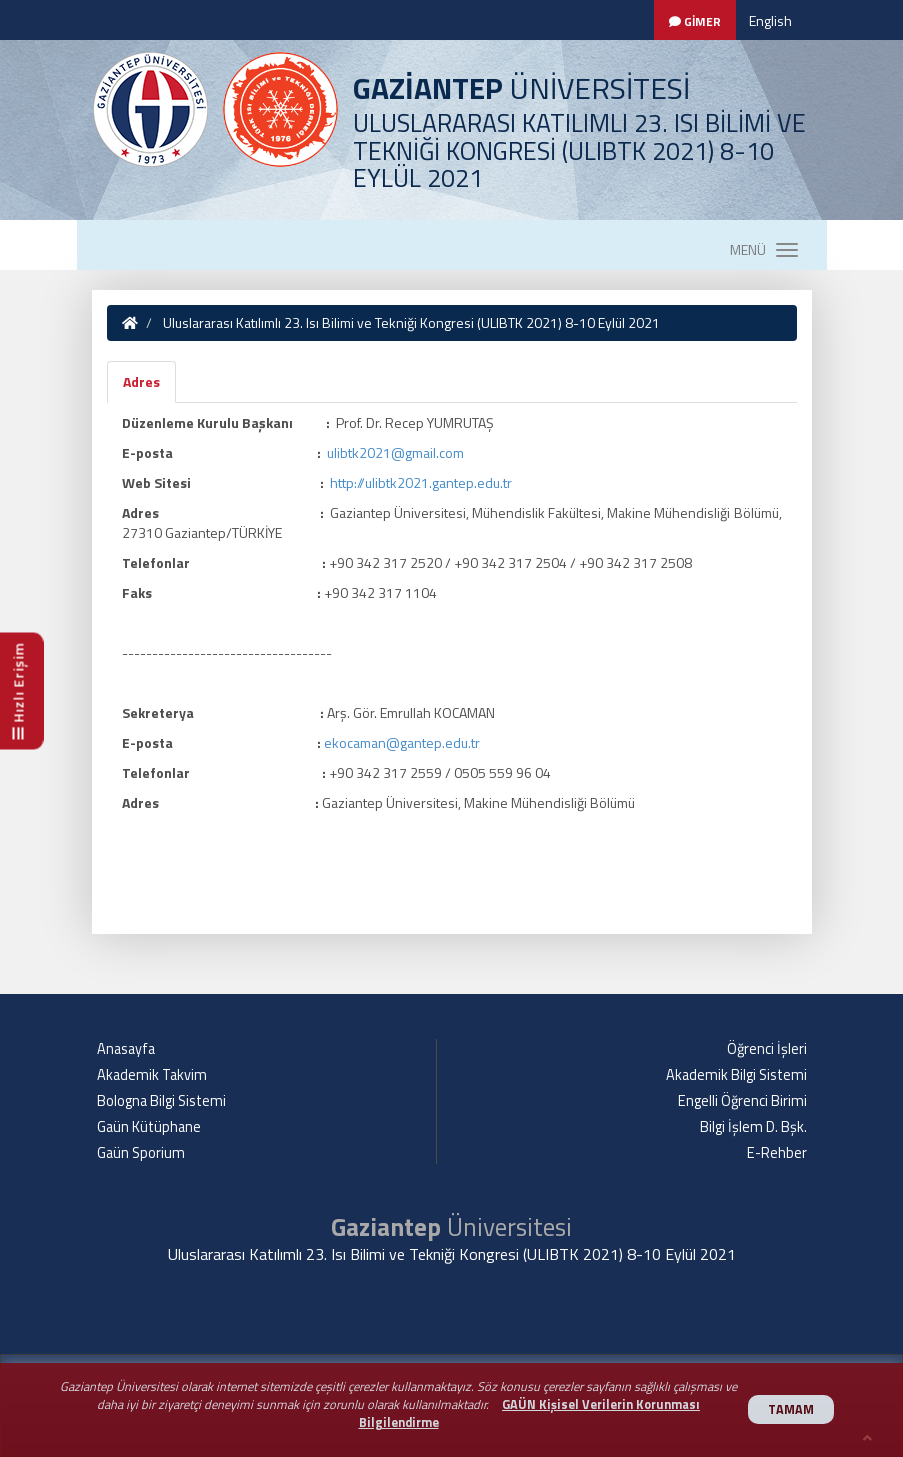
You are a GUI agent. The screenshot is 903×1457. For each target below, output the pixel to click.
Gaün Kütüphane (149, 1127)
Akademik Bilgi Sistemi (736, 1075)
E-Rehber (777, 1153)
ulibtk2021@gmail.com (395, 452)
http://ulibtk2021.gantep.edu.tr (421, 482)
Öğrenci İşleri (767, 1049)
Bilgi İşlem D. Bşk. (753, 1127)
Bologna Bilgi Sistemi (161, 1101)
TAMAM (791, 1409)
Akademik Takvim (152, 1075)
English (770, 20)
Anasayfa (126, 1049)
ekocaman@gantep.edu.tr (402, 742)
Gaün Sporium (141, 1153)
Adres (141, 381)
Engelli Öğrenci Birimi (742, 1101)
